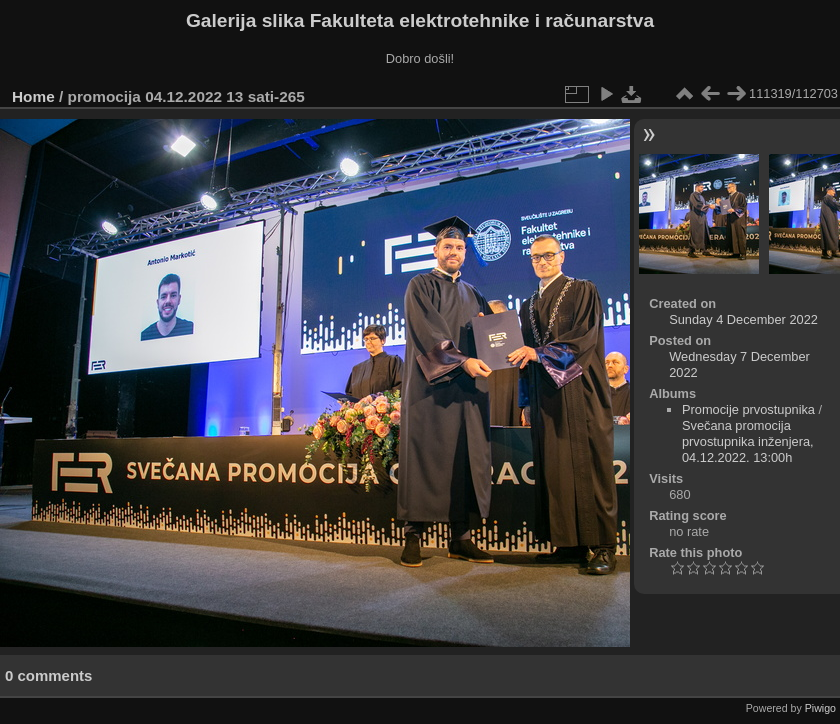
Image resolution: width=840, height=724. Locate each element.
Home (33, 96)
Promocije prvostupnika (748, 409)
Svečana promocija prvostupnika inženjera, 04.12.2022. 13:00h (748, 441)
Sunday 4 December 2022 (743, 319)
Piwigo (820, 708)
